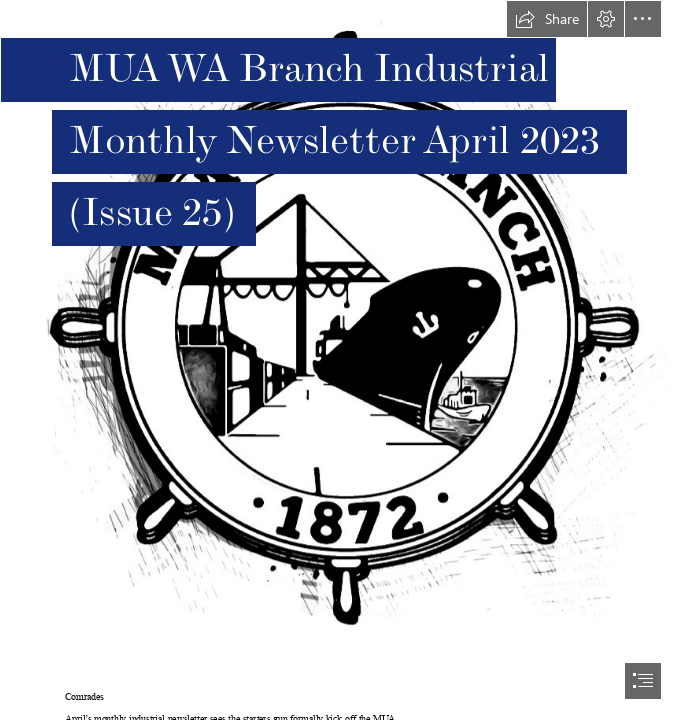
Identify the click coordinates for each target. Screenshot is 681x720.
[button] (547, 19)
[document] (340, 360)
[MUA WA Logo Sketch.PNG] (340, 339)
